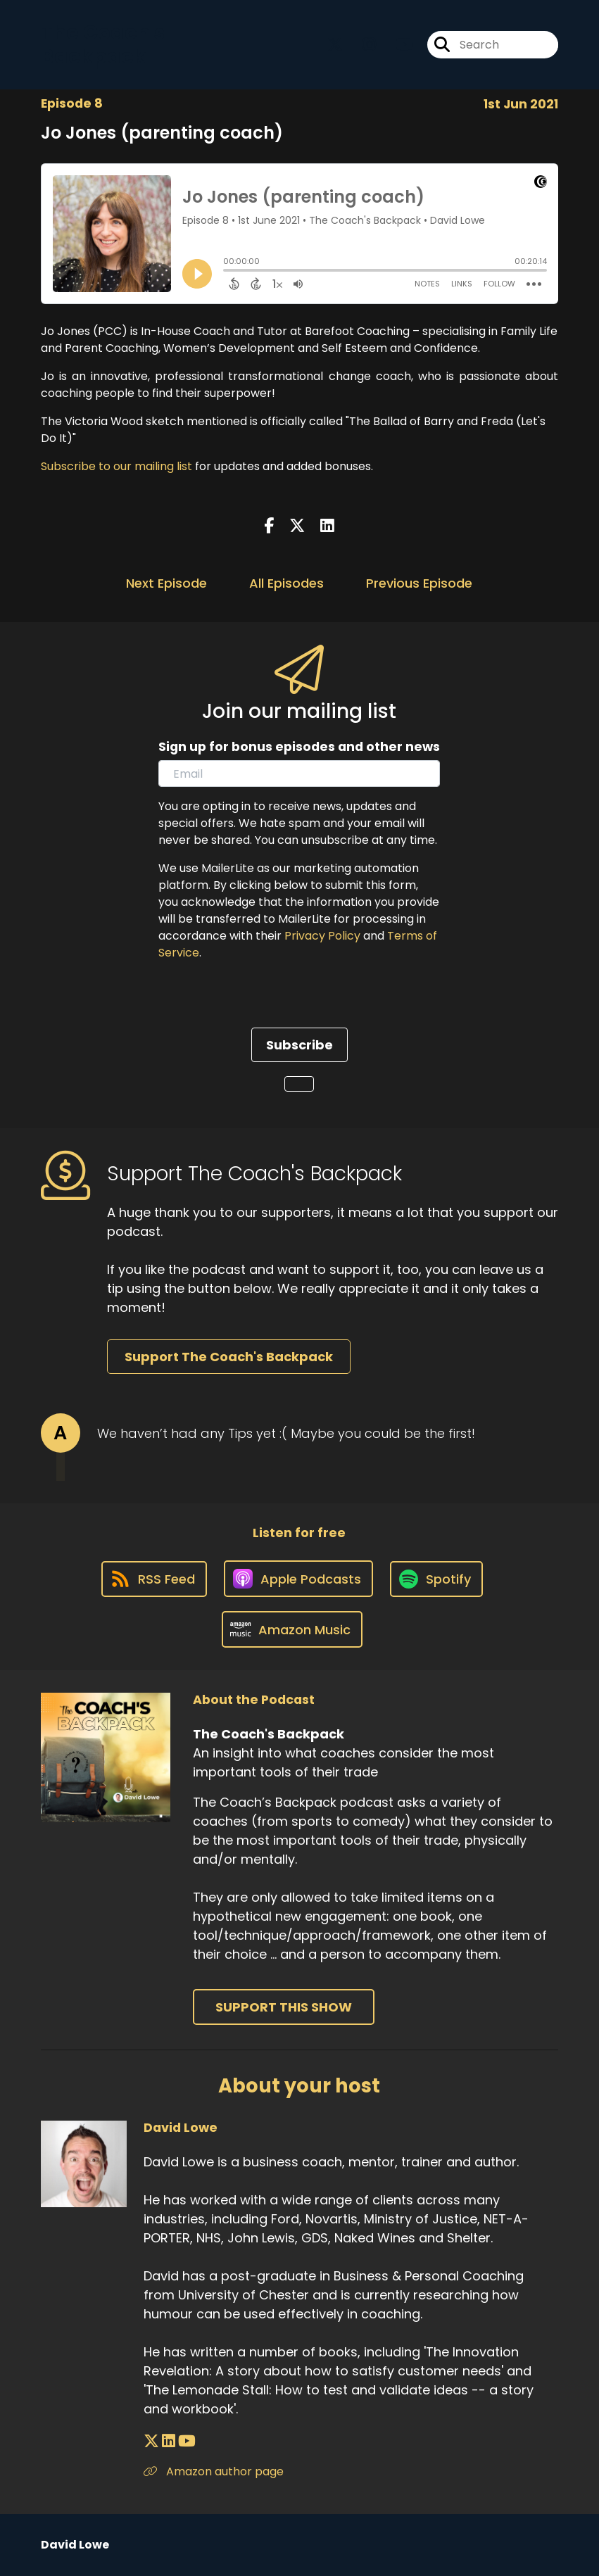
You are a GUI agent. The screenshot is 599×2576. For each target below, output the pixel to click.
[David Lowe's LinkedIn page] (168, 2441)
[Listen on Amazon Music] (292, 1629)
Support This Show (283, 2007)
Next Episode (166, 583)
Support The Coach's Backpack (229, 1356)
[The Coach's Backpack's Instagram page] (361, 45)
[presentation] (265, 1000)
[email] (299, 773)
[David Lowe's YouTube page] (187, 2441)
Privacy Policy (322, 936)
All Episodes (286, 583)
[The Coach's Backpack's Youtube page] (396, 45)
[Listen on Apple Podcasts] (298, 1578)
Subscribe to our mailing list (116, 466)
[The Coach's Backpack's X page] (335, 45)
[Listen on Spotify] (436, 1579)
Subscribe (299, 1045)
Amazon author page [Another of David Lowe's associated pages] (214, 2471)
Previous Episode (419, 583)
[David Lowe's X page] (151, 2441)
